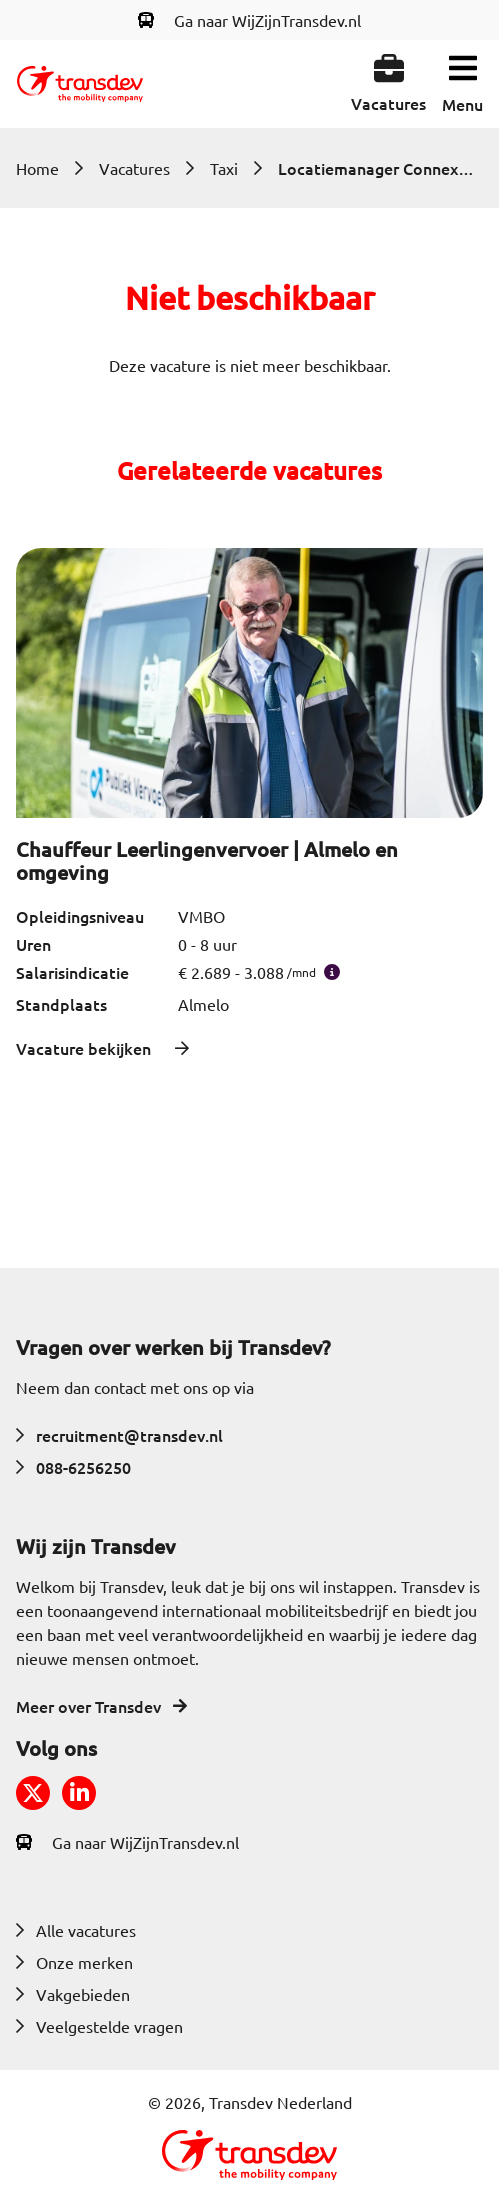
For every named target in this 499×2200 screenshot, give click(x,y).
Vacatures (134, 168)
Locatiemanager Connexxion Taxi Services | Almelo (378, 168)
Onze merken (74, 1962)
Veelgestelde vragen (99, 2026)
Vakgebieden (73, 1994)
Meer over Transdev (101, 1706)
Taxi (224, 168)
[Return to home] (80, 84)
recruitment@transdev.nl (119, 1435)
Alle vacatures (76, 1930)
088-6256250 (73, 1467)
